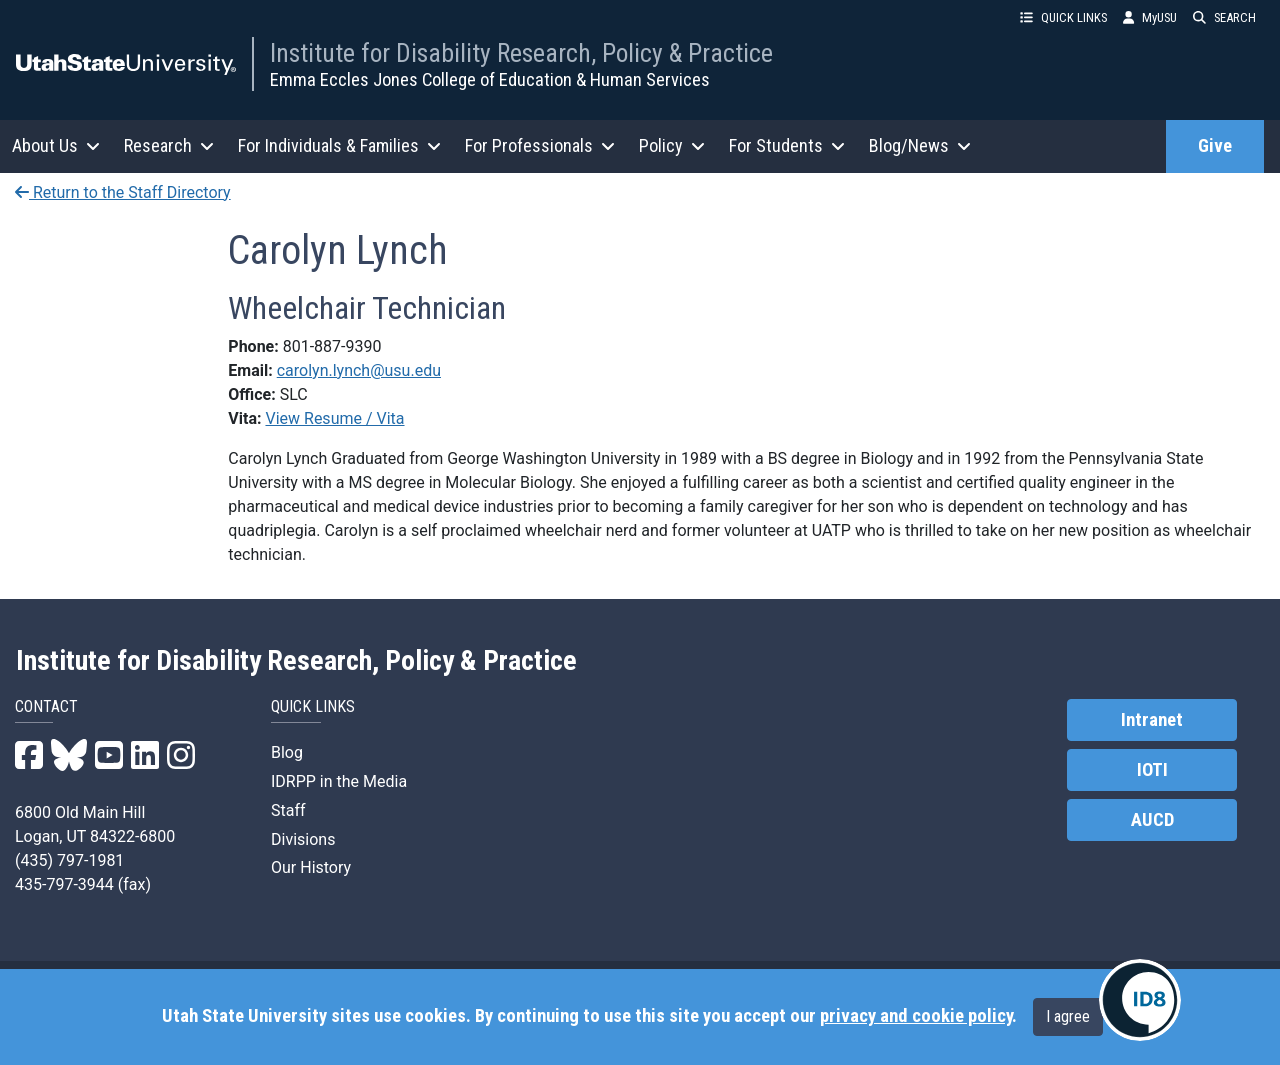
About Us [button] (56, 145)
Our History (311, 867)
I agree (1068, 1016)
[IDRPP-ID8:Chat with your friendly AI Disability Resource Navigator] (1140, 1000)
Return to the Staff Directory (123, 192)
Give (1215, 146)
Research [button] (169, 145)
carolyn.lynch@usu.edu (359, 370)
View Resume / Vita (334, 418)
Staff (288, 810)
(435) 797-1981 (69, 860)
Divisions (303, 839)
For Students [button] (787, 145)
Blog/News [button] (920, 145)
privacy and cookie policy (916, 1016)
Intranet (1152, 720)
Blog (287, 752)
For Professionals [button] (540, 145)
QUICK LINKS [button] (1063, 17)
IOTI (1152, 770)
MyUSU (1150, 17)
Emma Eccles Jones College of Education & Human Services (490, 79)
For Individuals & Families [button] (339, 145)
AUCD (1152, 820)
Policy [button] (672, 145)
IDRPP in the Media (339, 781)
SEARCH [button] (1224, 17)
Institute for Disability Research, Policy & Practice (521, 53)
